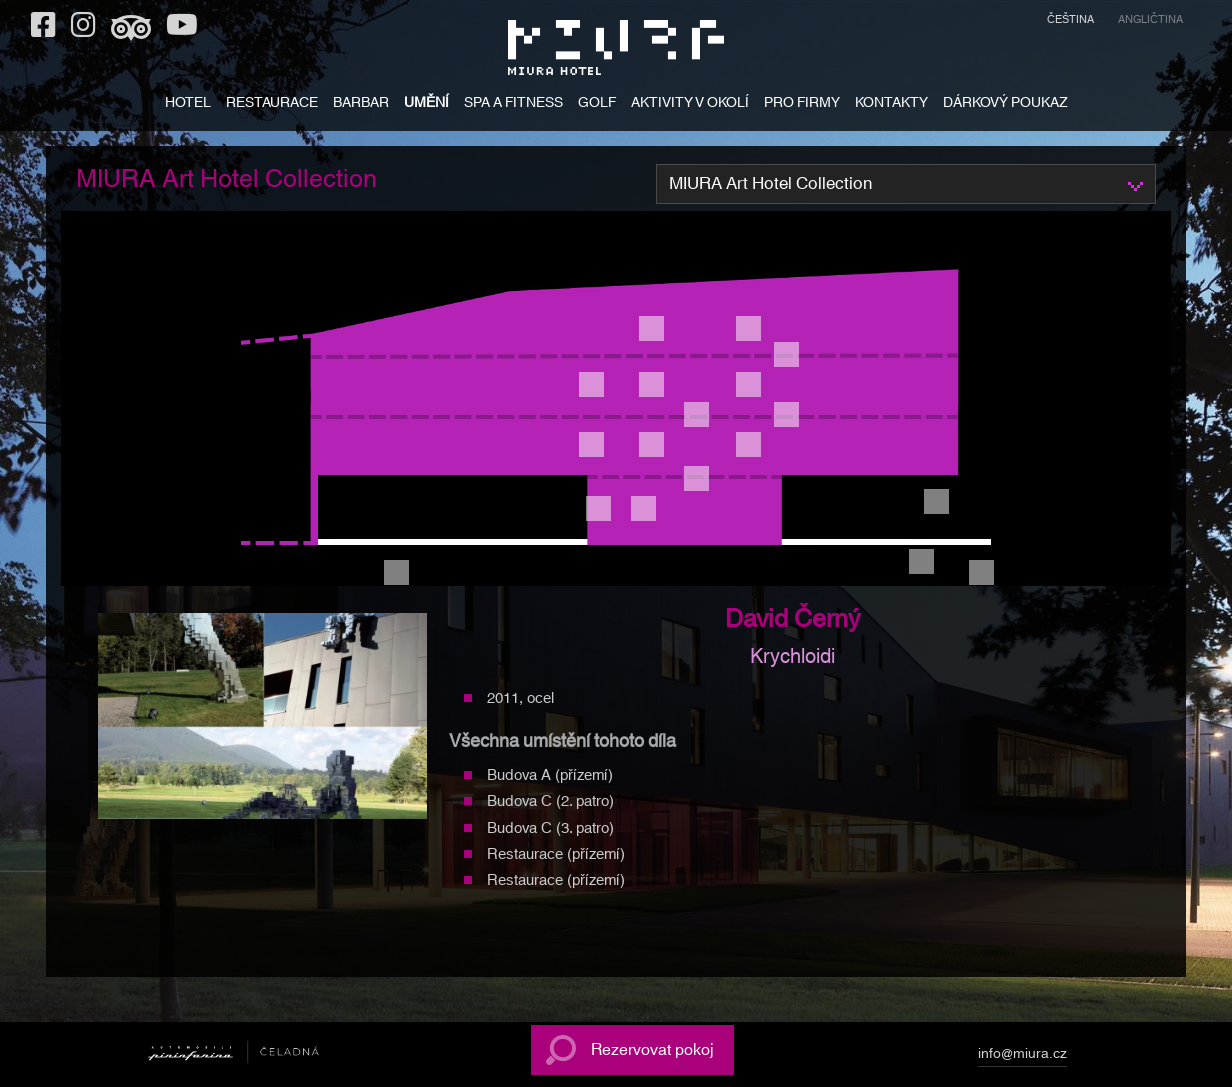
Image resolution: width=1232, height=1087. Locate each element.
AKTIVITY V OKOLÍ (690, 104)
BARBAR (361, 104)
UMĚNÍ (426, 104)
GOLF (597, 104)
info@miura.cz (1022, 1057)
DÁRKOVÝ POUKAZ (1005, 104)
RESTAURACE (272, 104)
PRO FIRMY (802, 104)
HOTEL (188, 104)
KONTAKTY (891, 104)
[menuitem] (1070, 22)
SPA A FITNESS (513, 104)
